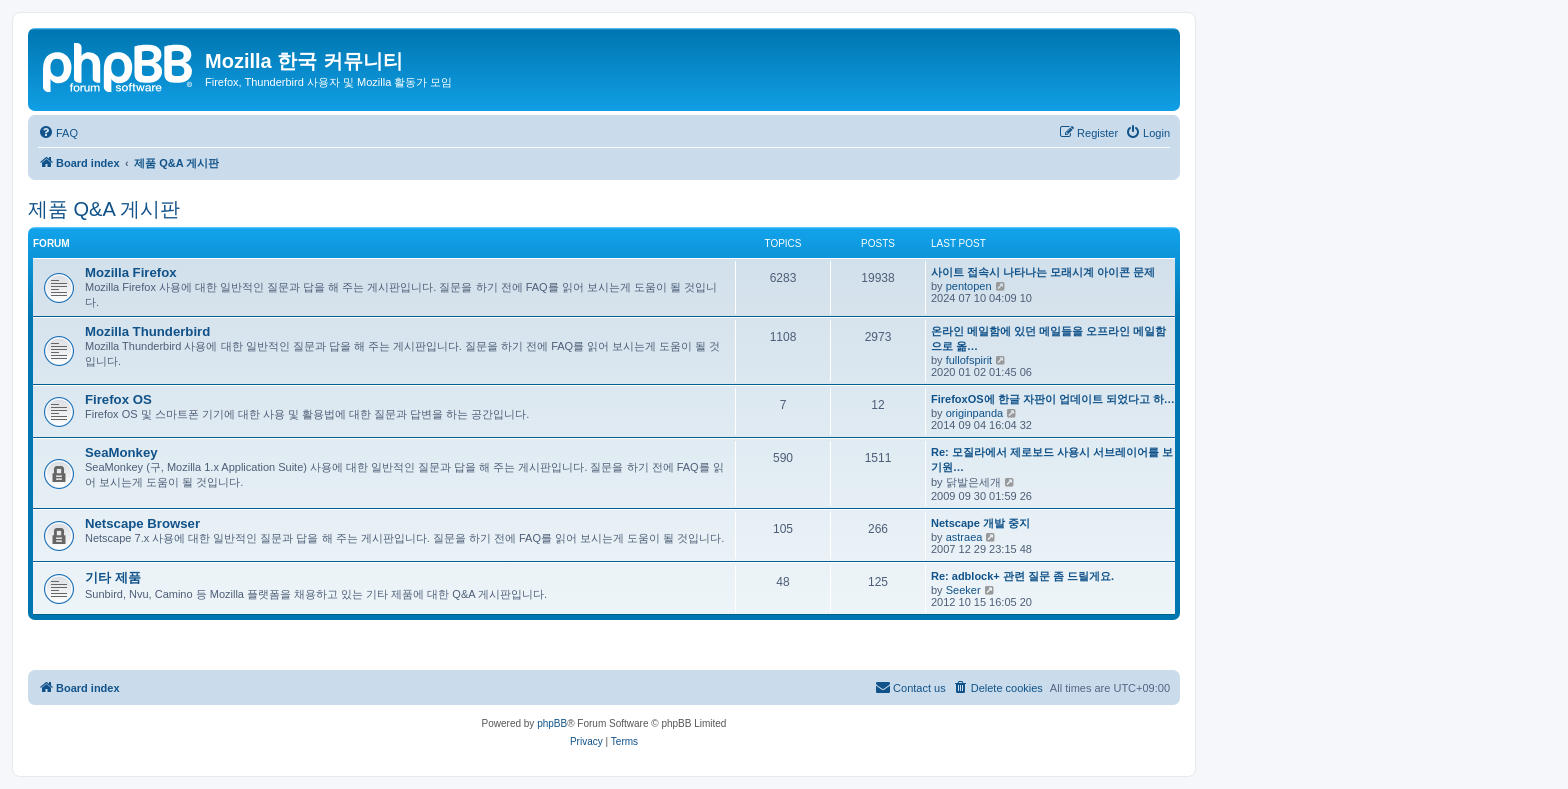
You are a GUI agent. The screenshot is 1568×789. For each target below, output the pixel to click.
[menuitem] (58, 133)
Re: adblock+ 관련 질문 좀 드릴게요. (1022, 576)
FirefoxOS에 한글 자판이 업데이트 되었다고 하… (1053, 399)
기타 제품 (113, 577)
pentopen (969, 286)
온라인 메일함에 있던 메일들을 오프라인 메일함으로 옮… (1048, 338)
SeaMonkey (121, 452)
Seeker (963, 590)
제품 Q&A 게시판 (104, 209)
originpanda (975, 413)
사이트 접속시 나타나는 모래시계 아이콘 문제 (1043, 272)
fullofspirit (969, 360)
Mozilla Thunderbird (147, 331)
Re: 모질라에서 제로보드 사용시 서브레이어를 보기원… (1052, 459)
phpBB (552, 723)
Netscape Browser (142, 523)
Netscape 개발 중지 (980, 523)
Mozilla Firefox (131, 272)
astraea (964, 537)
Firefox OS (118, 399)
